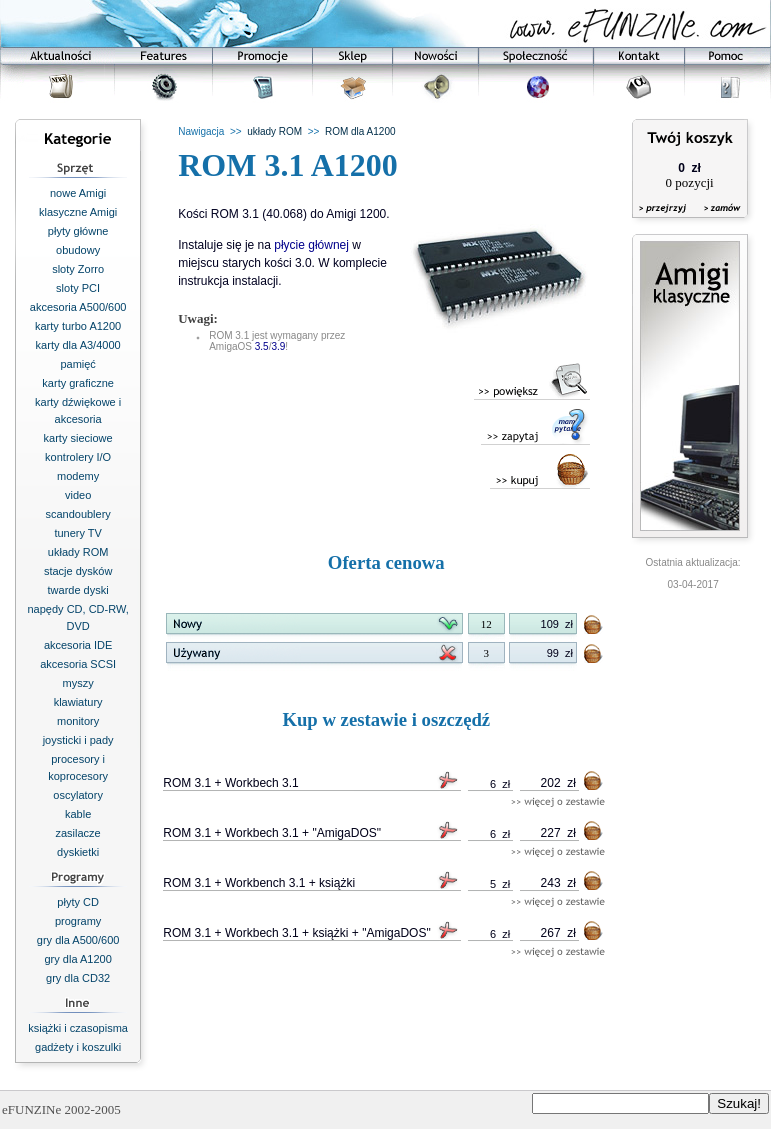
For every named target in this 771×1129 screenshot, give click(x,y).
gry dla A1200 (77, 959)
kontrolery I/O (78, 457)
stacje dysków (78, 571)
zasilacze (78, 833)
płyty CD (78, 902)
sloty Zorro (78, 269)
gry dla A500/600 (78, 940)
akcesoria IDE (78, 645)
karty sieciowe (78, 438)
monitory (78, 721)
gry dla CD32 (78, 978)
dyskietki (78, 852)
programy (78, 921)
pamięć (77, 364)
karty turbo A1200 (78, 326)
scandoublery (77, 514)
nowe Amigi (78, 193)
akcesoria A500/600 (78, 307)
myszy (78, 683)
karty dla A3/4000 (78, 345)
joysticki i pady (78, 740)
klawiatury (78, 702)
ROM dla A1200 (360, 131)
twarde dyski (78, 590)
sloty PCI (78, 288)
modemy (78, 476)
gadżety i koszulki (78, 1047)
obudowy (78, 250)
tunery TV (78, 533)
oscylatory (78, 795)
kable (78, 814)
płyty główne (78, 231)
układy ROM (78, 552)
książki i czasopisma (78, 1028)
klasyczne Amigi (78, 212)
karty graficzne (78, 383)
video (78, 495)
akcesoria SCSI (78, 664)
